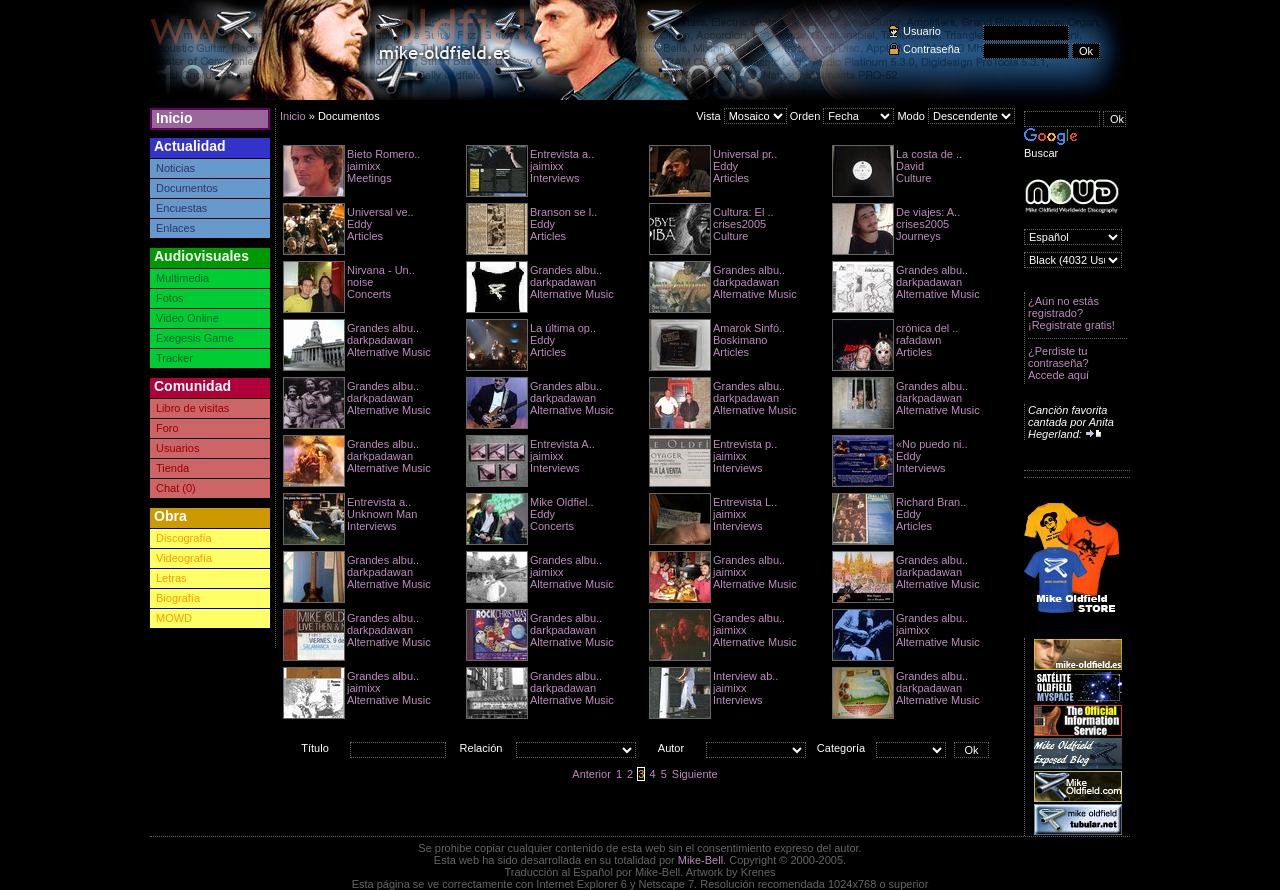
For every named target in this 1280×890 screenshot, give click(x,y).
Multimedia (182, 278)
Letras (171, 578)
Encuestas (181, 208)
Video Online (187, 318)
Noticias (175, 168)
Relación (481, 748)
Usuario (922, 31)
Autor (671, 748)
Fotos (170, 298)
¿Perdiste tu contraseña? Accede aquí (1058, 363)
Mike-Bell (700, 860)
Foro (167, 428)
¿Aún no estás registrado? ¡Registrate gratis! (1071, 313)
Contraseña (931, 49)
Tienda (172, 468)
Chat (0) (176, 488)
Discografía (184, 538)
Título (315, 748)
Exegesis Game (195, 338)
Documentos (187, 188)
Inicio (174, 118)
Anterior (591, 774)
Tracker (174, 358)
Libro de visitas (192, 408)
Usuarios (177, 448)
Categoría (841, 748)
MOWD (174, 618)
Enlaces (175, 228)
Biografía (178, 598)
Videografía (184, 558)
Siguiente (695, 774)
